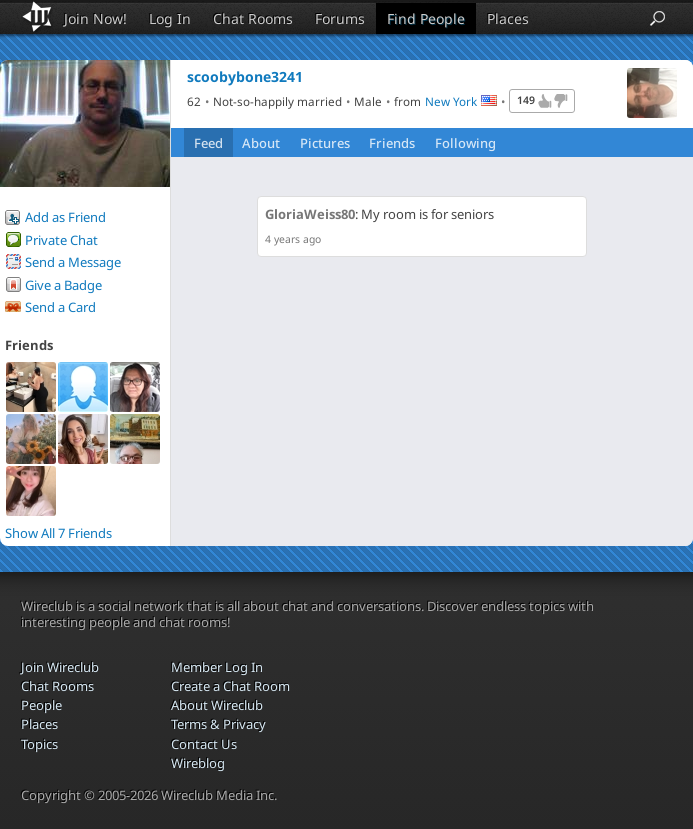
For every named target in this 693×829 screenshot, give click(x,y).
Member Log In (217, 667)
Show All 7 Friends (58, 533)
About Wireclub (217, 705)
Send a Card (60, 307)
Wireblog (198, 763)
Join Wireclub (60, 667)
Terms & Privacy (218, 724)
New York (451, 101)
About (261, 143)
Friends (392, 143)
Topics (39, 744)
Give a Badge (63, 285)
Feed (208, 143)
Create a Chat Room (230, 686)
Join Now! (95, 18)
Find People (426, 18)
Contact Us (204, 744)
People (41, 705)
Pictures (325, 143)
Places (508, 18)
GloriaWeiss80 (310, 214)
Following (465, 143)
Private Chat (61, 240)
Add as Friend (65, 217)
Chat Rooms (253, 18)
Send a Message (73, 262)
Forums (340, 18)
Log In (170, 18)
